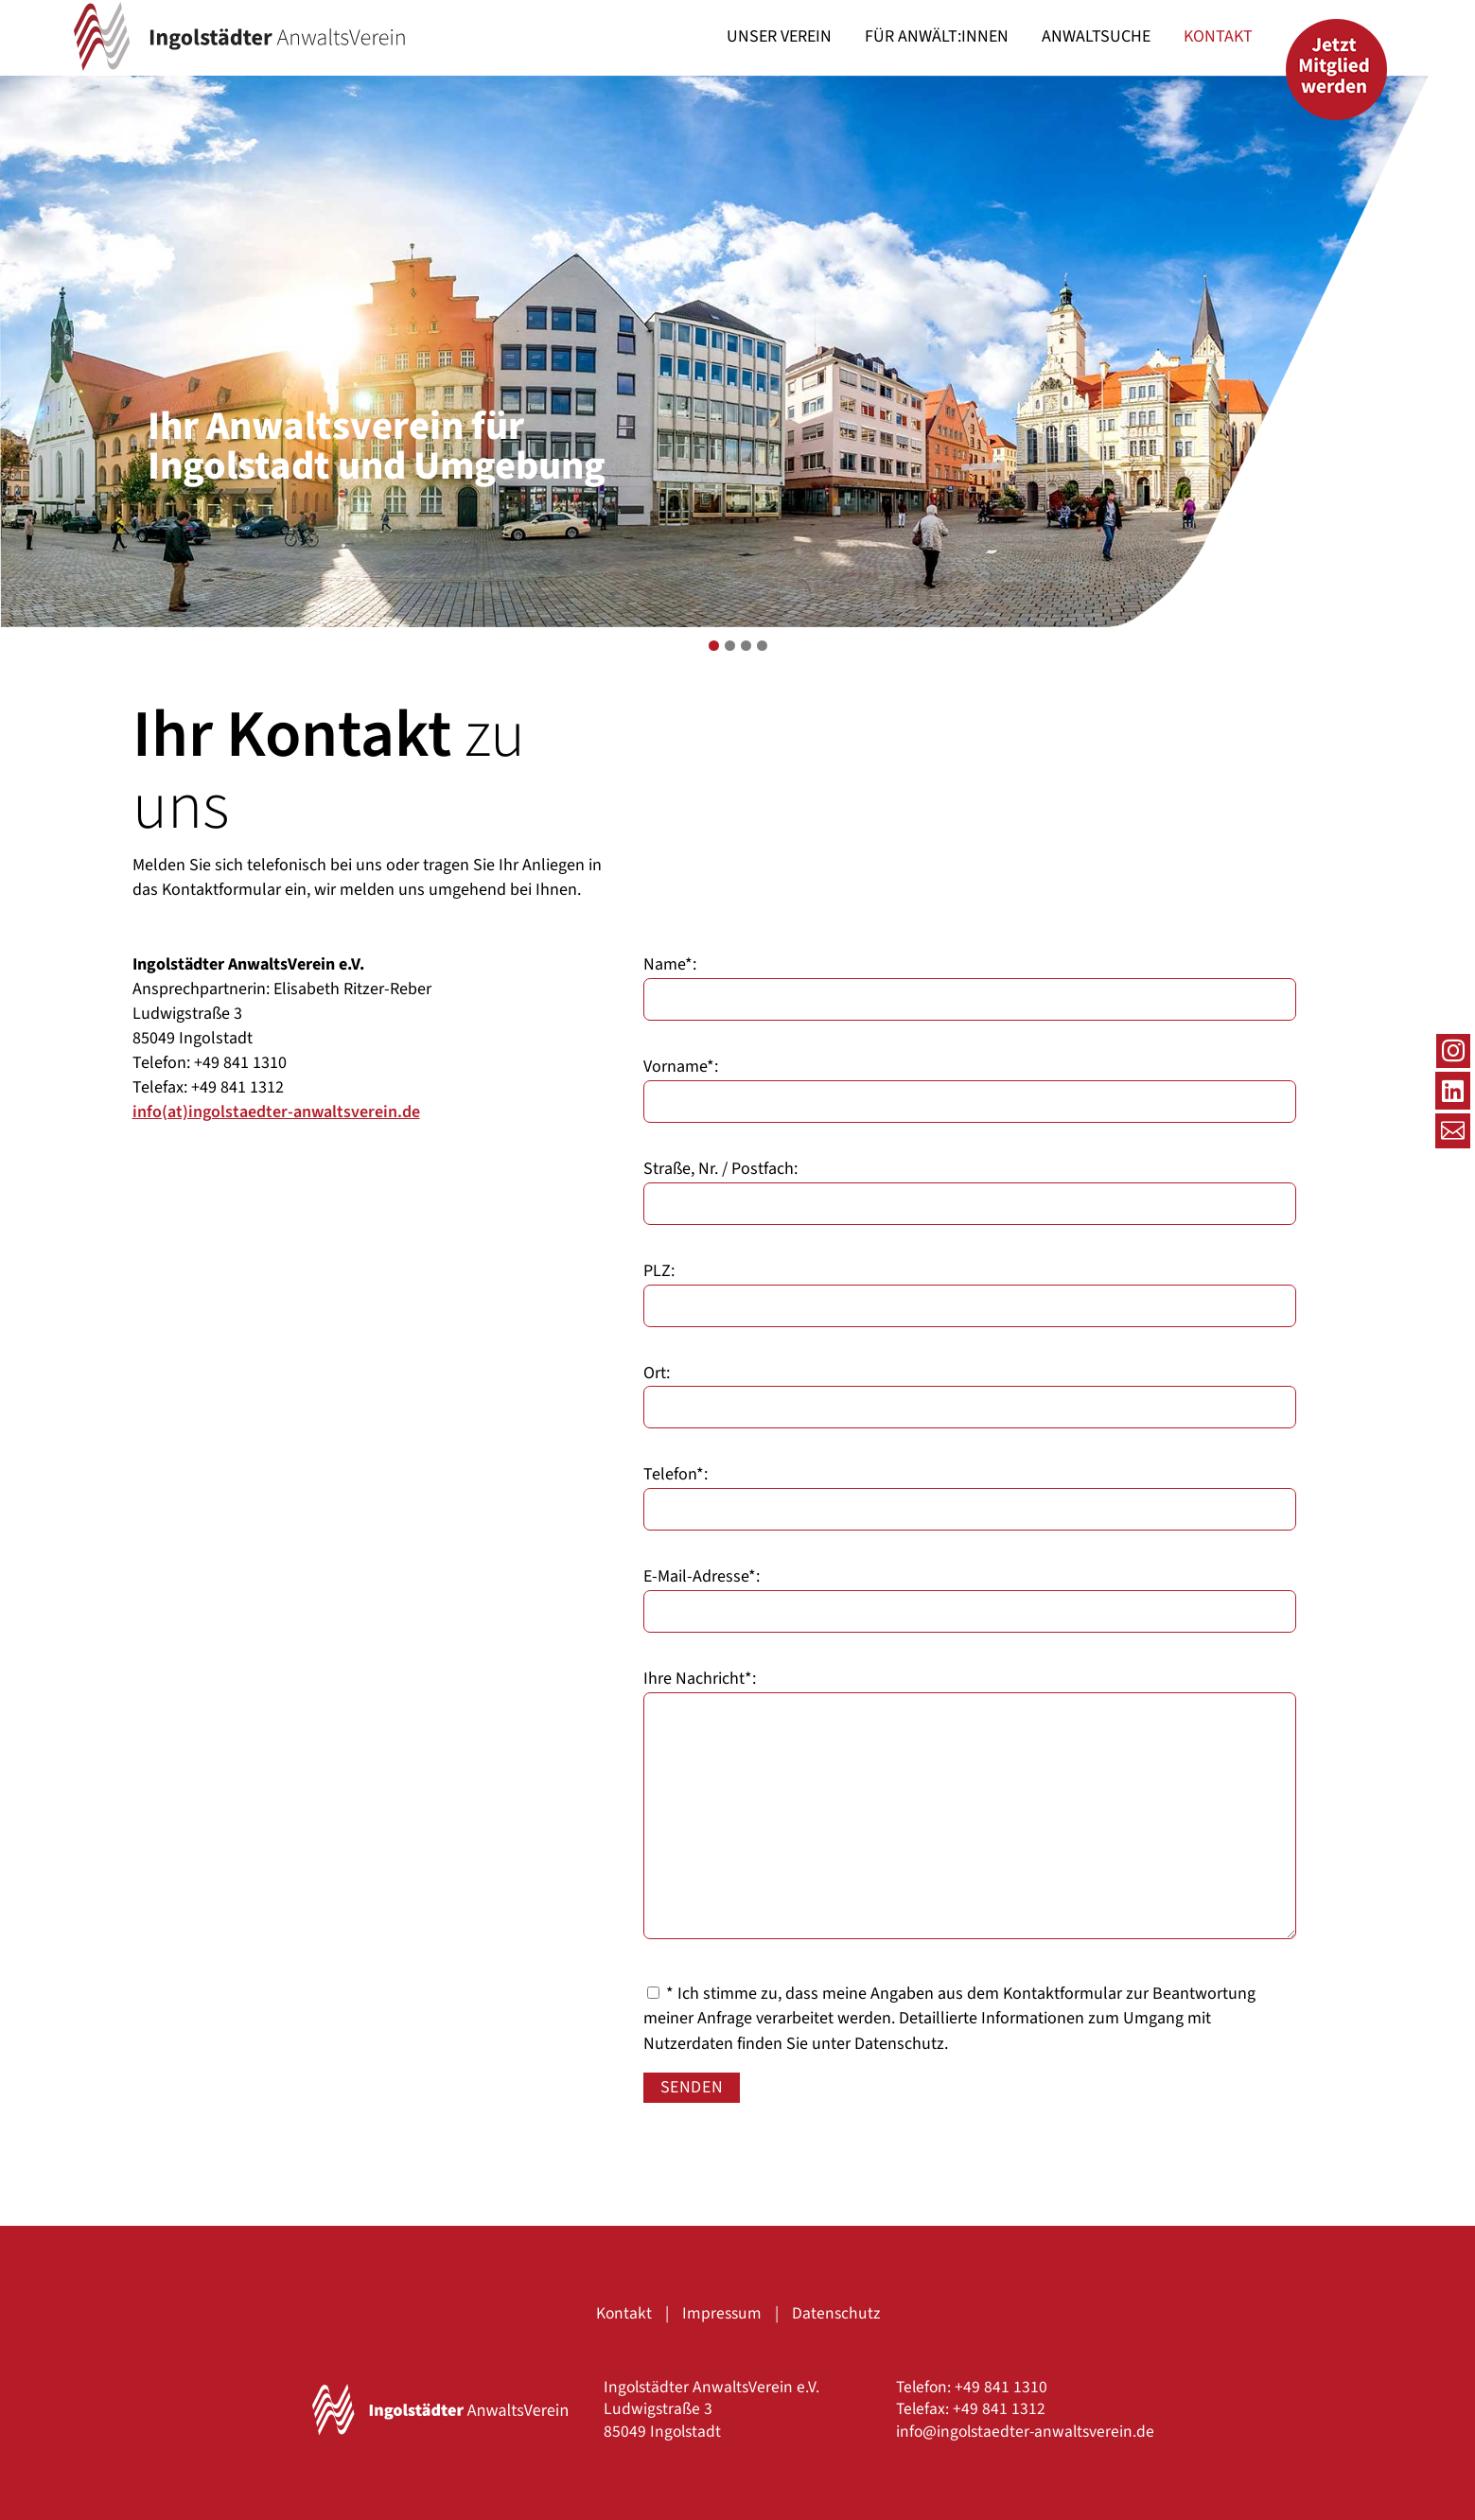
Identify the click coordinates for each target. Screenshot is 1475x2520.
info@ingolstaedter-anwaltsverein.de (1025, 2431)
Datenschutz (899, 2044)
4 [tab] (762, 645)
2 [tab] (730, 645)
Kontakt (624, 2313)
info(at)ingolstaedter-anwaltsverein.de (276, 1112)
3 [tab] (746, 645)
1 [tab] (714, 645)
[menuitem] (779, 37)
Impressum (722, 2313)
